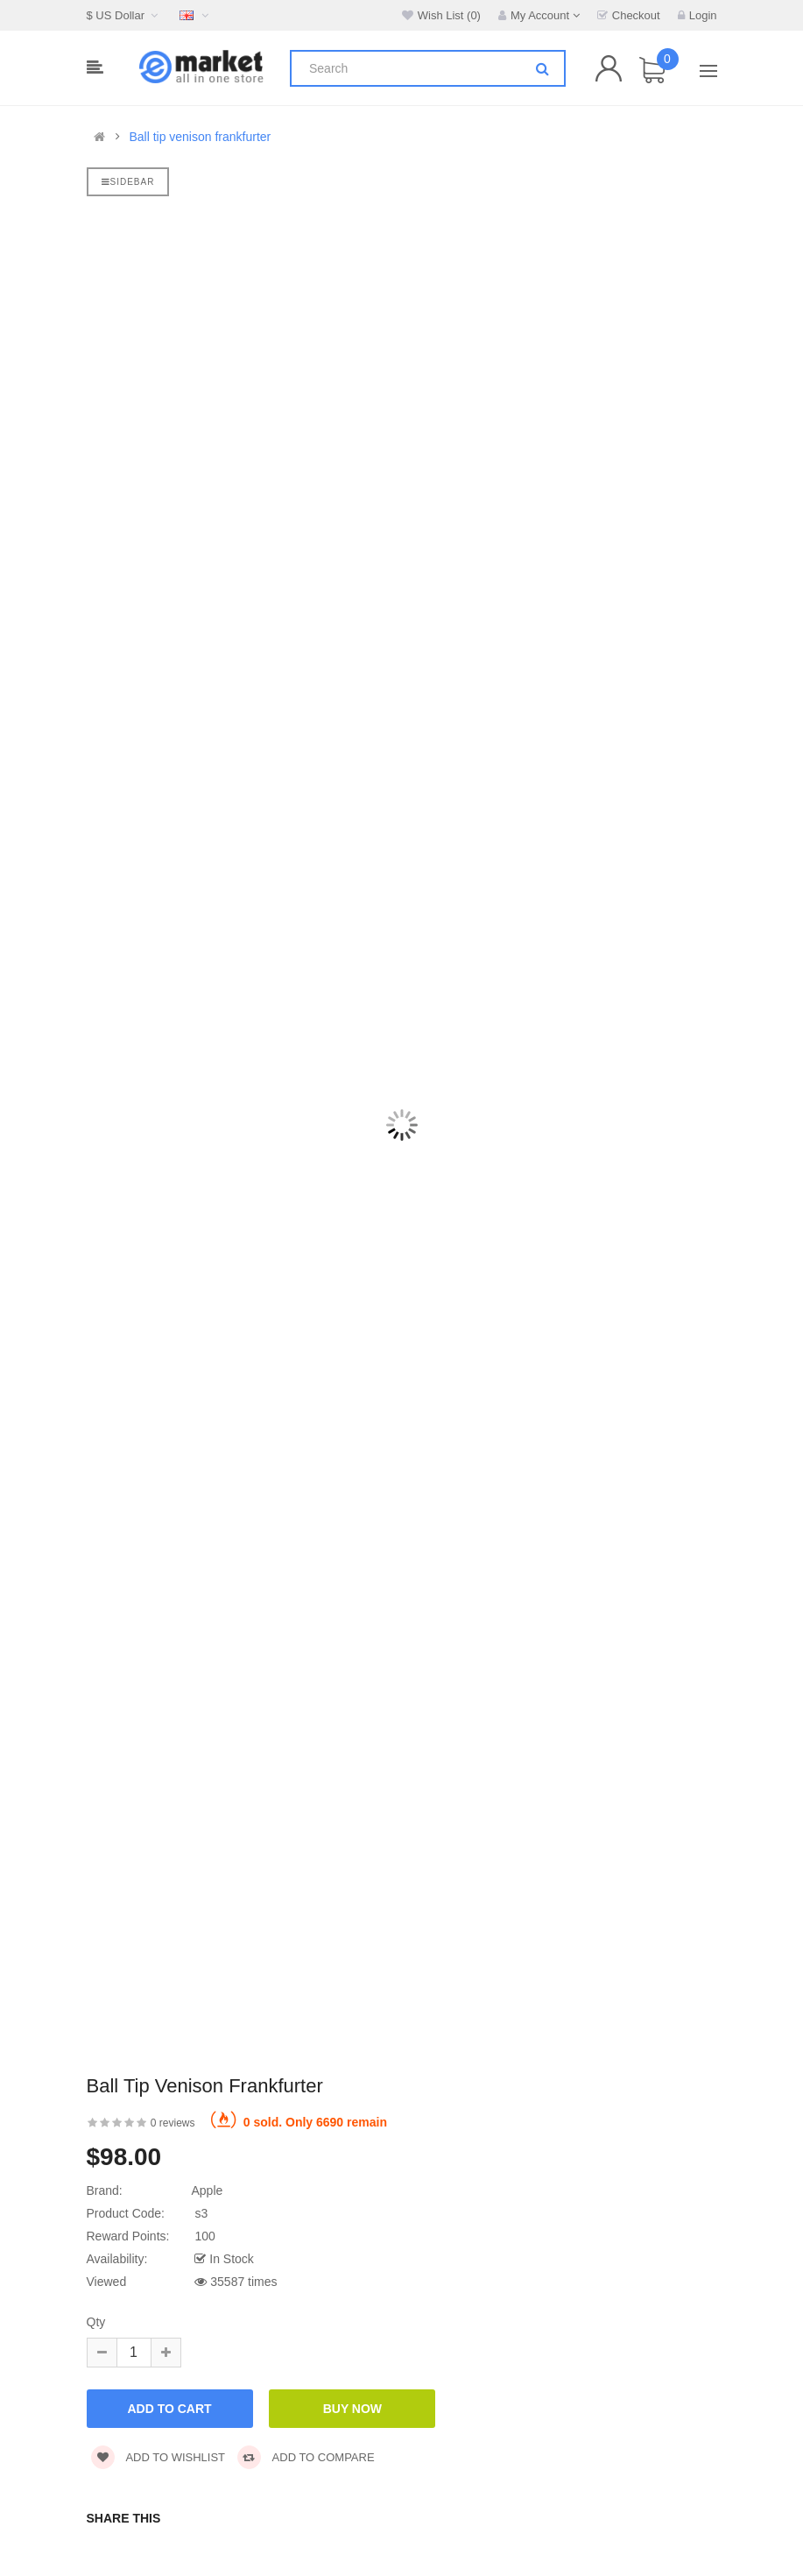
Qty (96, 2322)
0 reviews (173, 2123)
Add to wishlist (158, 2457)
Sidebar (128, 182)
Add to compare (306, 2457)
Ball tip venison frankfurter (200, 137)
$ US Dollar (125, 15)
